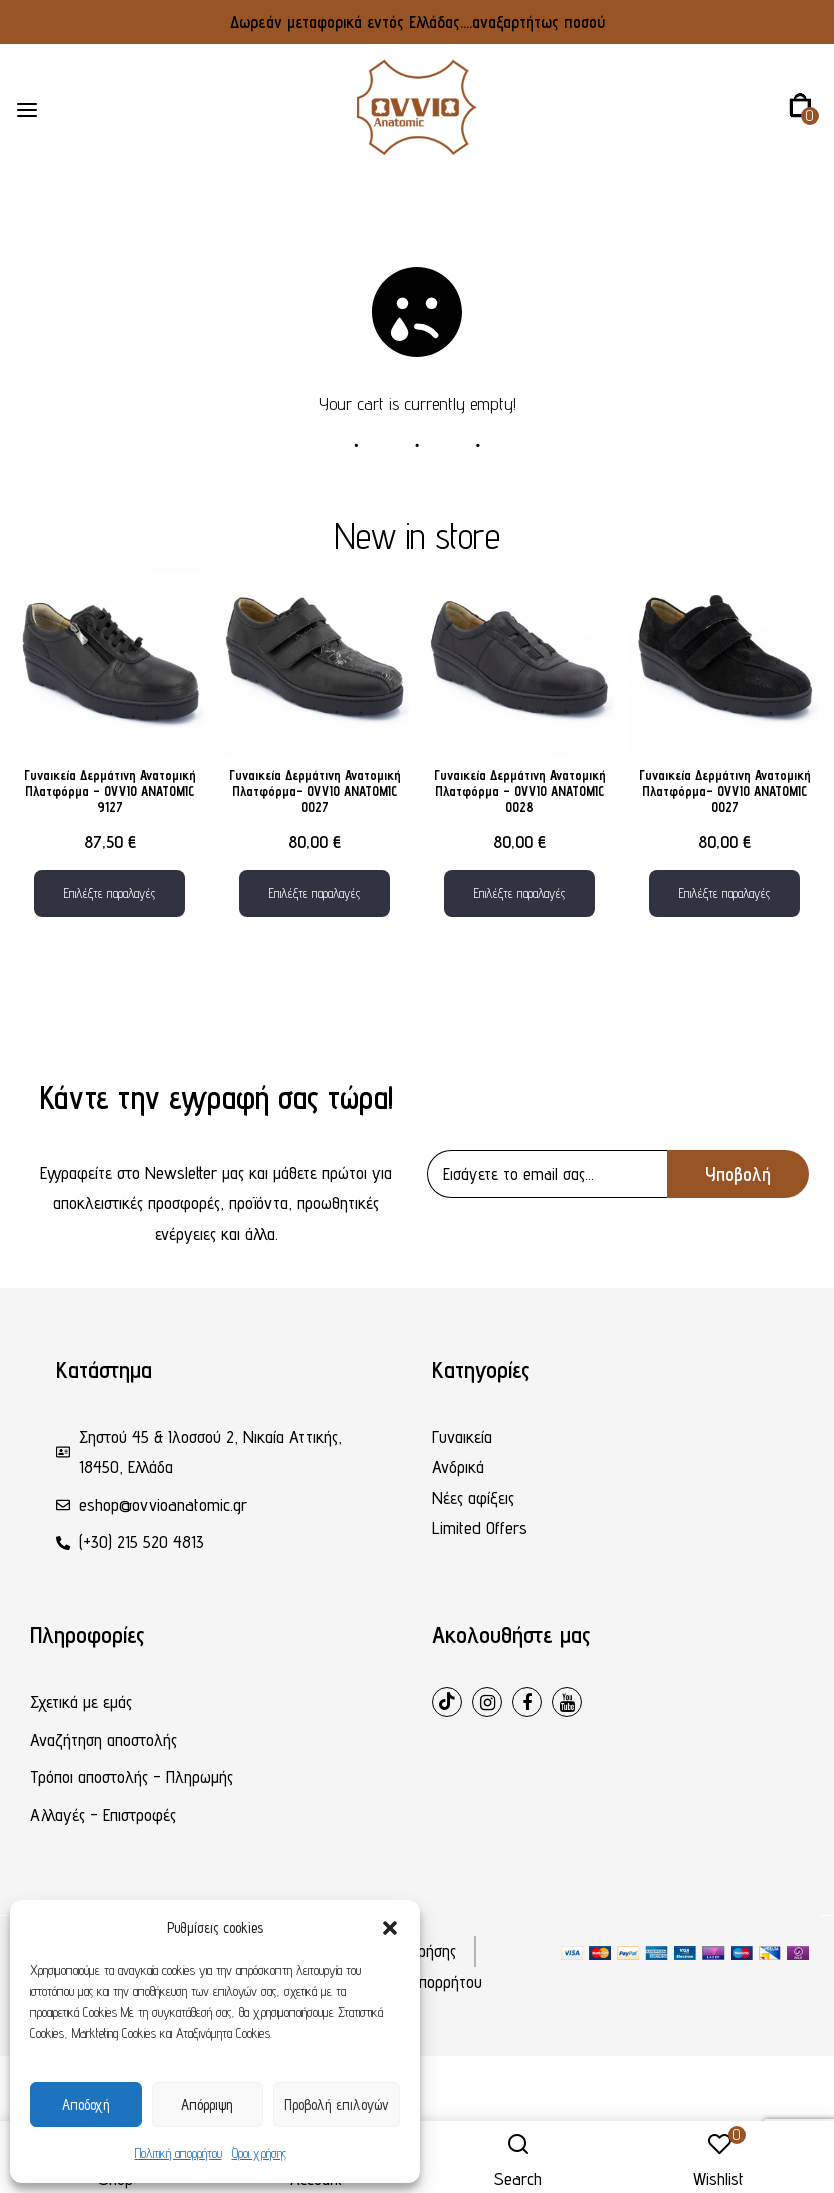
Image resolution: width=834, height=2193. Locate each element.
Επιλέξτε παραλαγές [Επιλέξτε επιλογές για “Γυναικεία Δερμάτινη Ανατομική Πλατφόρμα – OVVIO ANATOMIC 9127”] (109, 893)
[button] (390, 1928)
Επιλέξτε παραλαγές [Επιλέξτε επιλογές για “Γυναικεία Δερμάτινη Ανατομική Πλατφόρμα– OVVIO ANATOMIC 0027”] (314, 893)
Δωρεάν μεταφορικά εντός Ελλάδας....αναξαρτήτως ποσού (417, 22)
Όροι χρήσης (259, 2153)
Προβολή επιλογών (336, 2104)
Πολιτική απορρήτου (178, 2153)
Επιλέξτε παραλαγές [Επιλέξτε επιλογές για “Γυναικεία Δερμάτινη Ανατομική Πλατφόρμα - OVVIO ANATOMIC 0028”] (519, 893)
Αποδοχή (86, 2104)
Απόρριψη (207, 2104)
